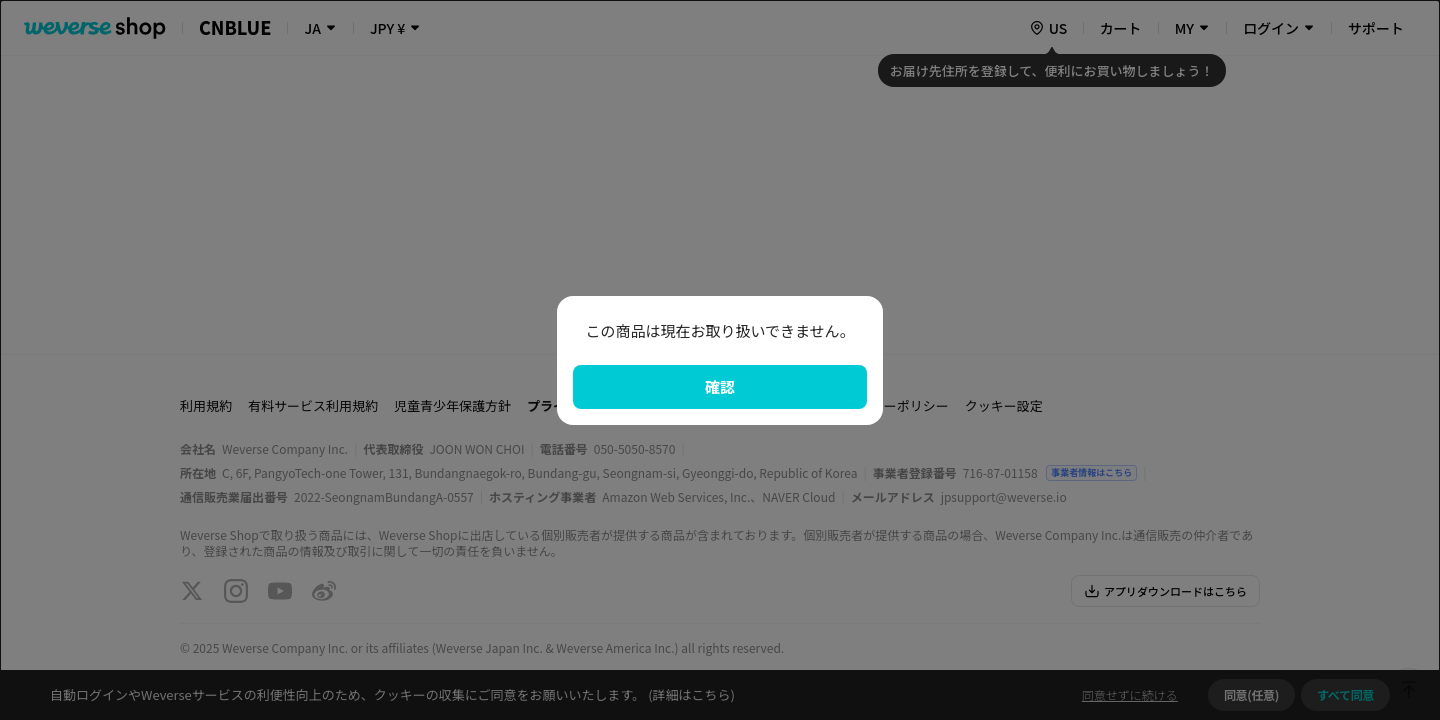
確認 (720, 386)
